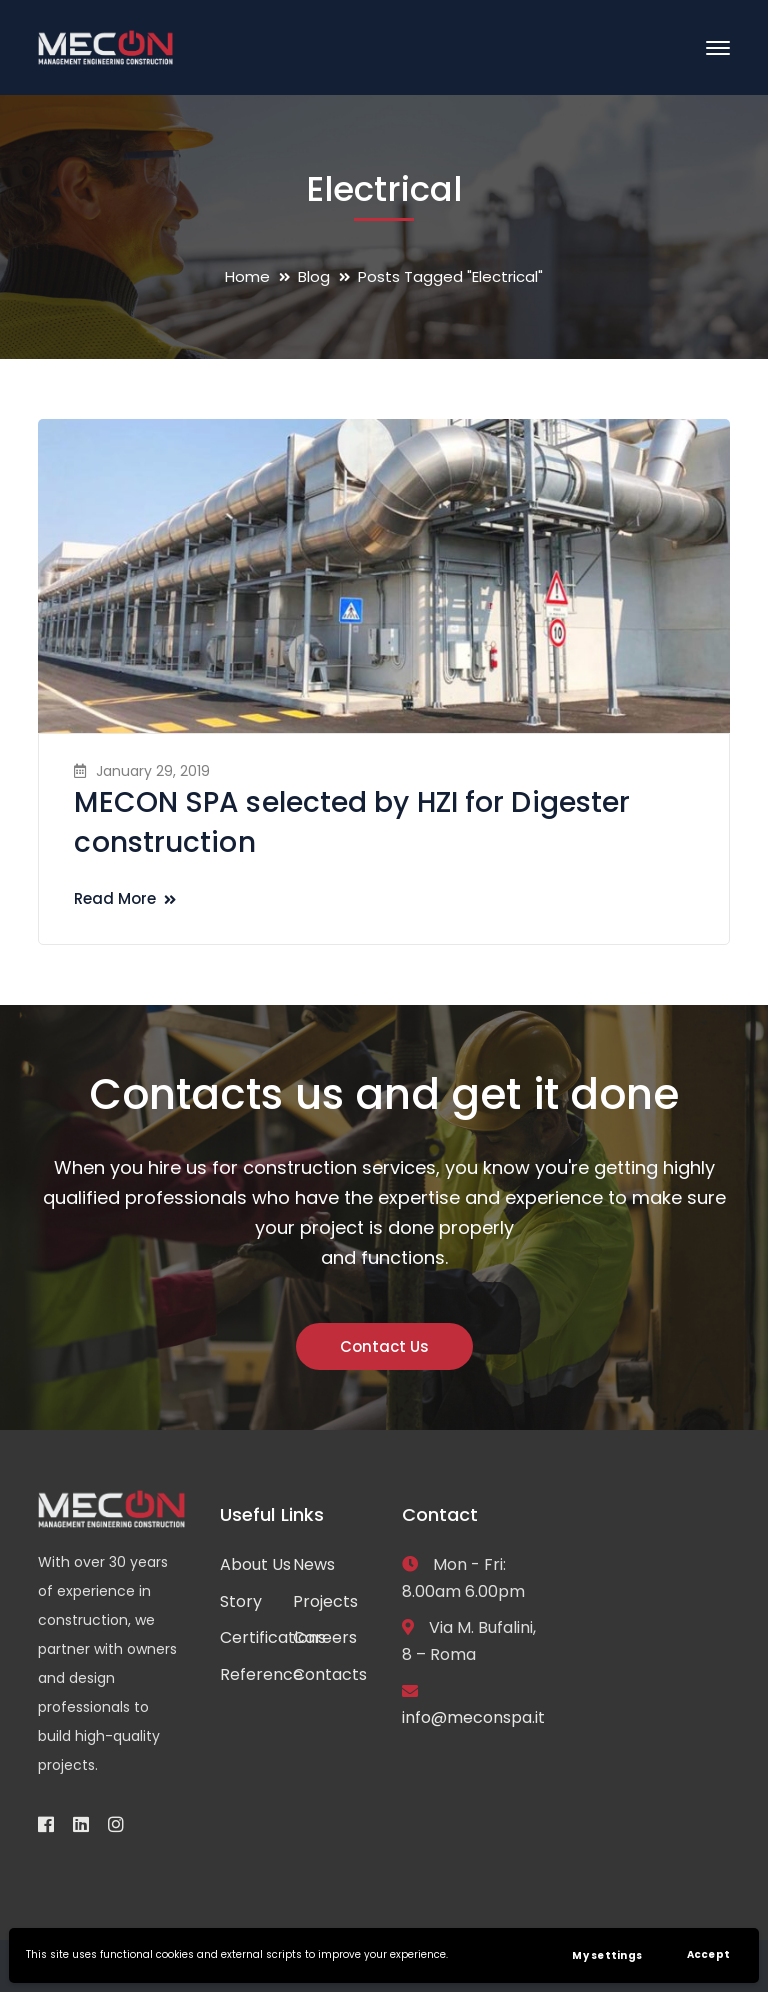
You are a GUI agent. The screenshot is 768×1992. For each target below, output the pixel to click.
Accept (709, 1954)
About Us (255, 1564)
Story (241, 1601)
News (314, 1564)
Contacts (330, 1674)
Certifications (273, 1637)
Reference (261, 1674)
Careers (325, 1637)
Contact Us (384, 1346)
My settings (607, 1955)
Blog (314, 276)
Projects (325, 1601)
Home (247, 276)
